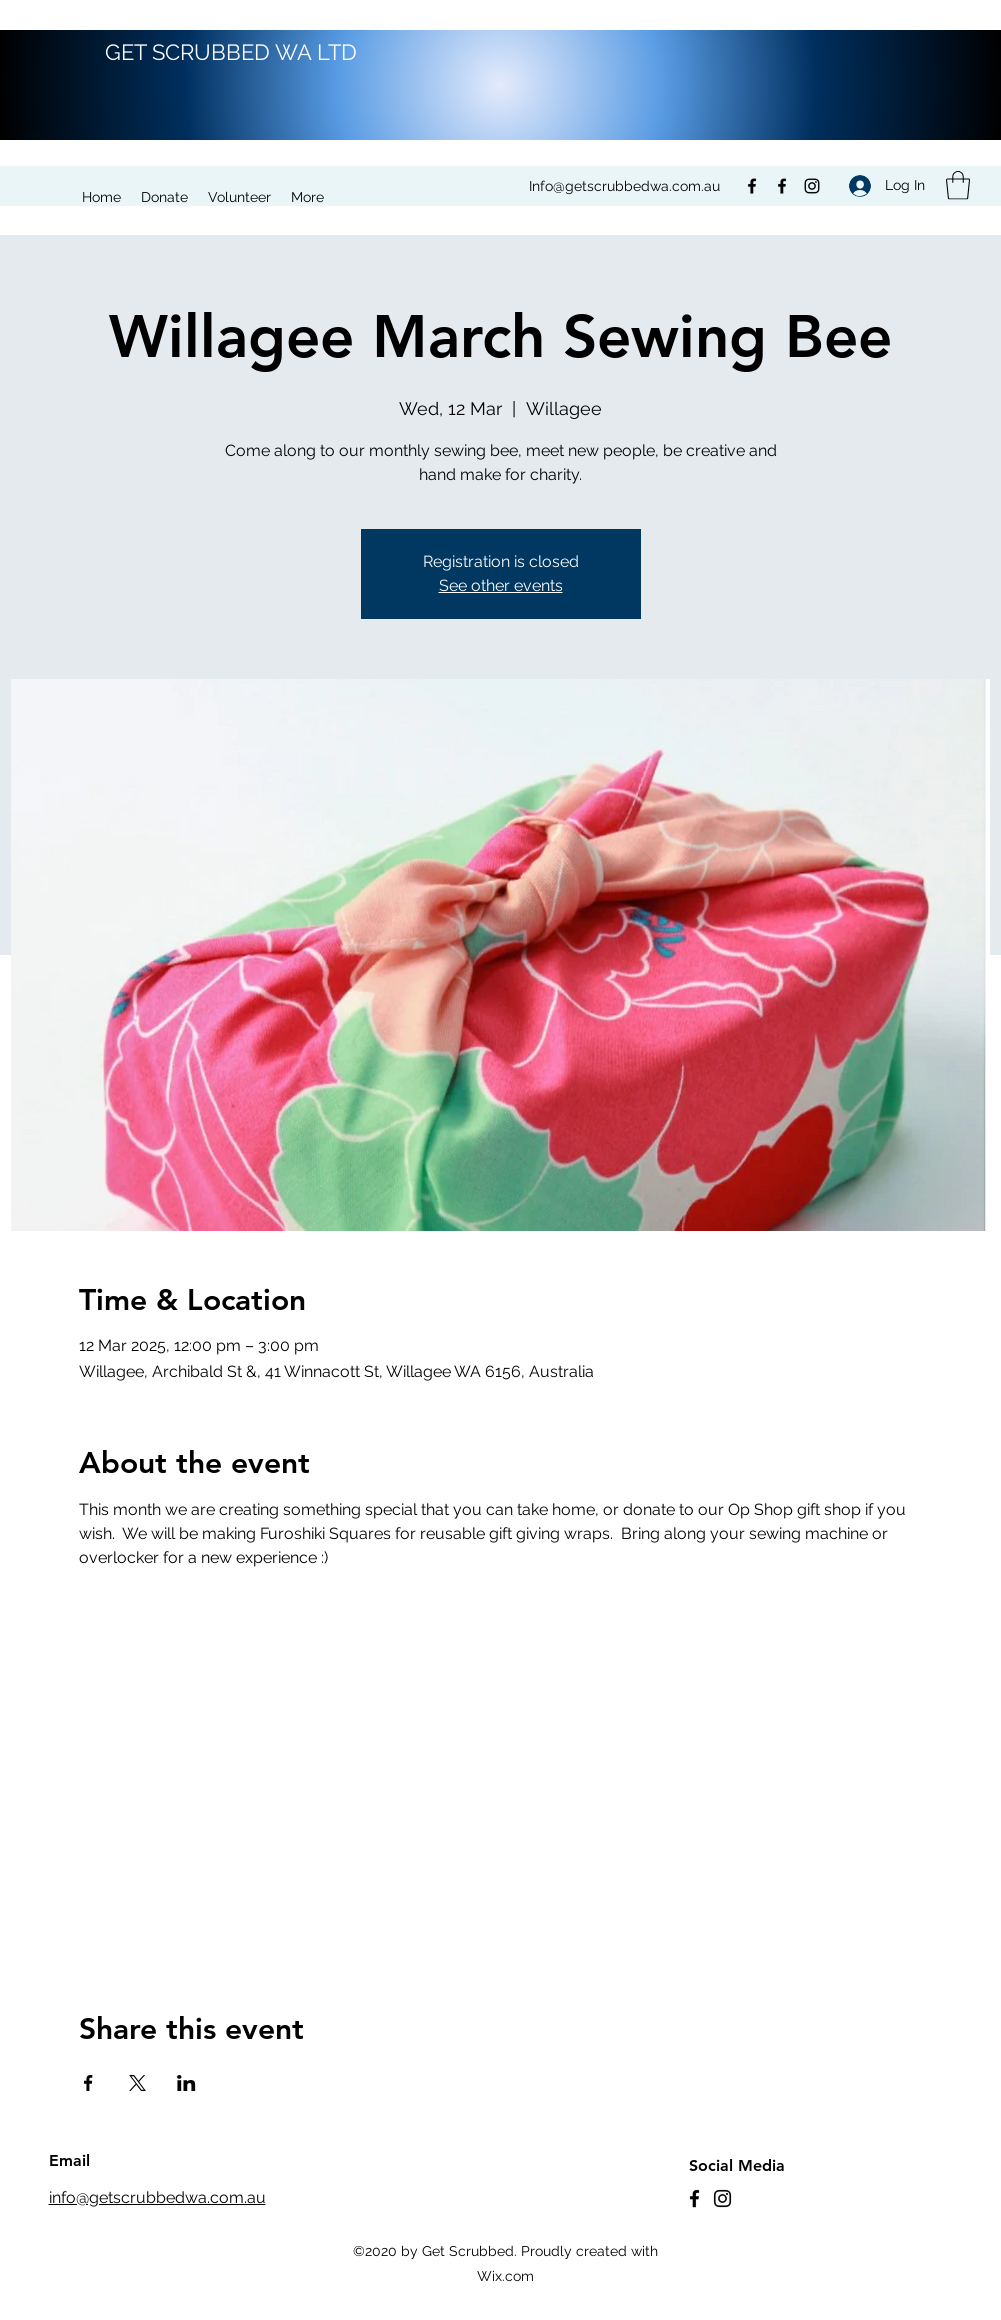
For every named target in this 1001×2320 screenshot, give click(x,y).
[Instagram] (812, 186)
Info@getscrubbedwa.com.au (624, 186)
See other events (501, 585)
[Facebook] (752, 186)
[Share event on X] (137, 2083)
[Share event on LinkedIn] (186, 2083)
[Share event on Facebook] (88, 2083)
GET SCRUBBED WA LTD (231, 52)
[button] (958, 185)
